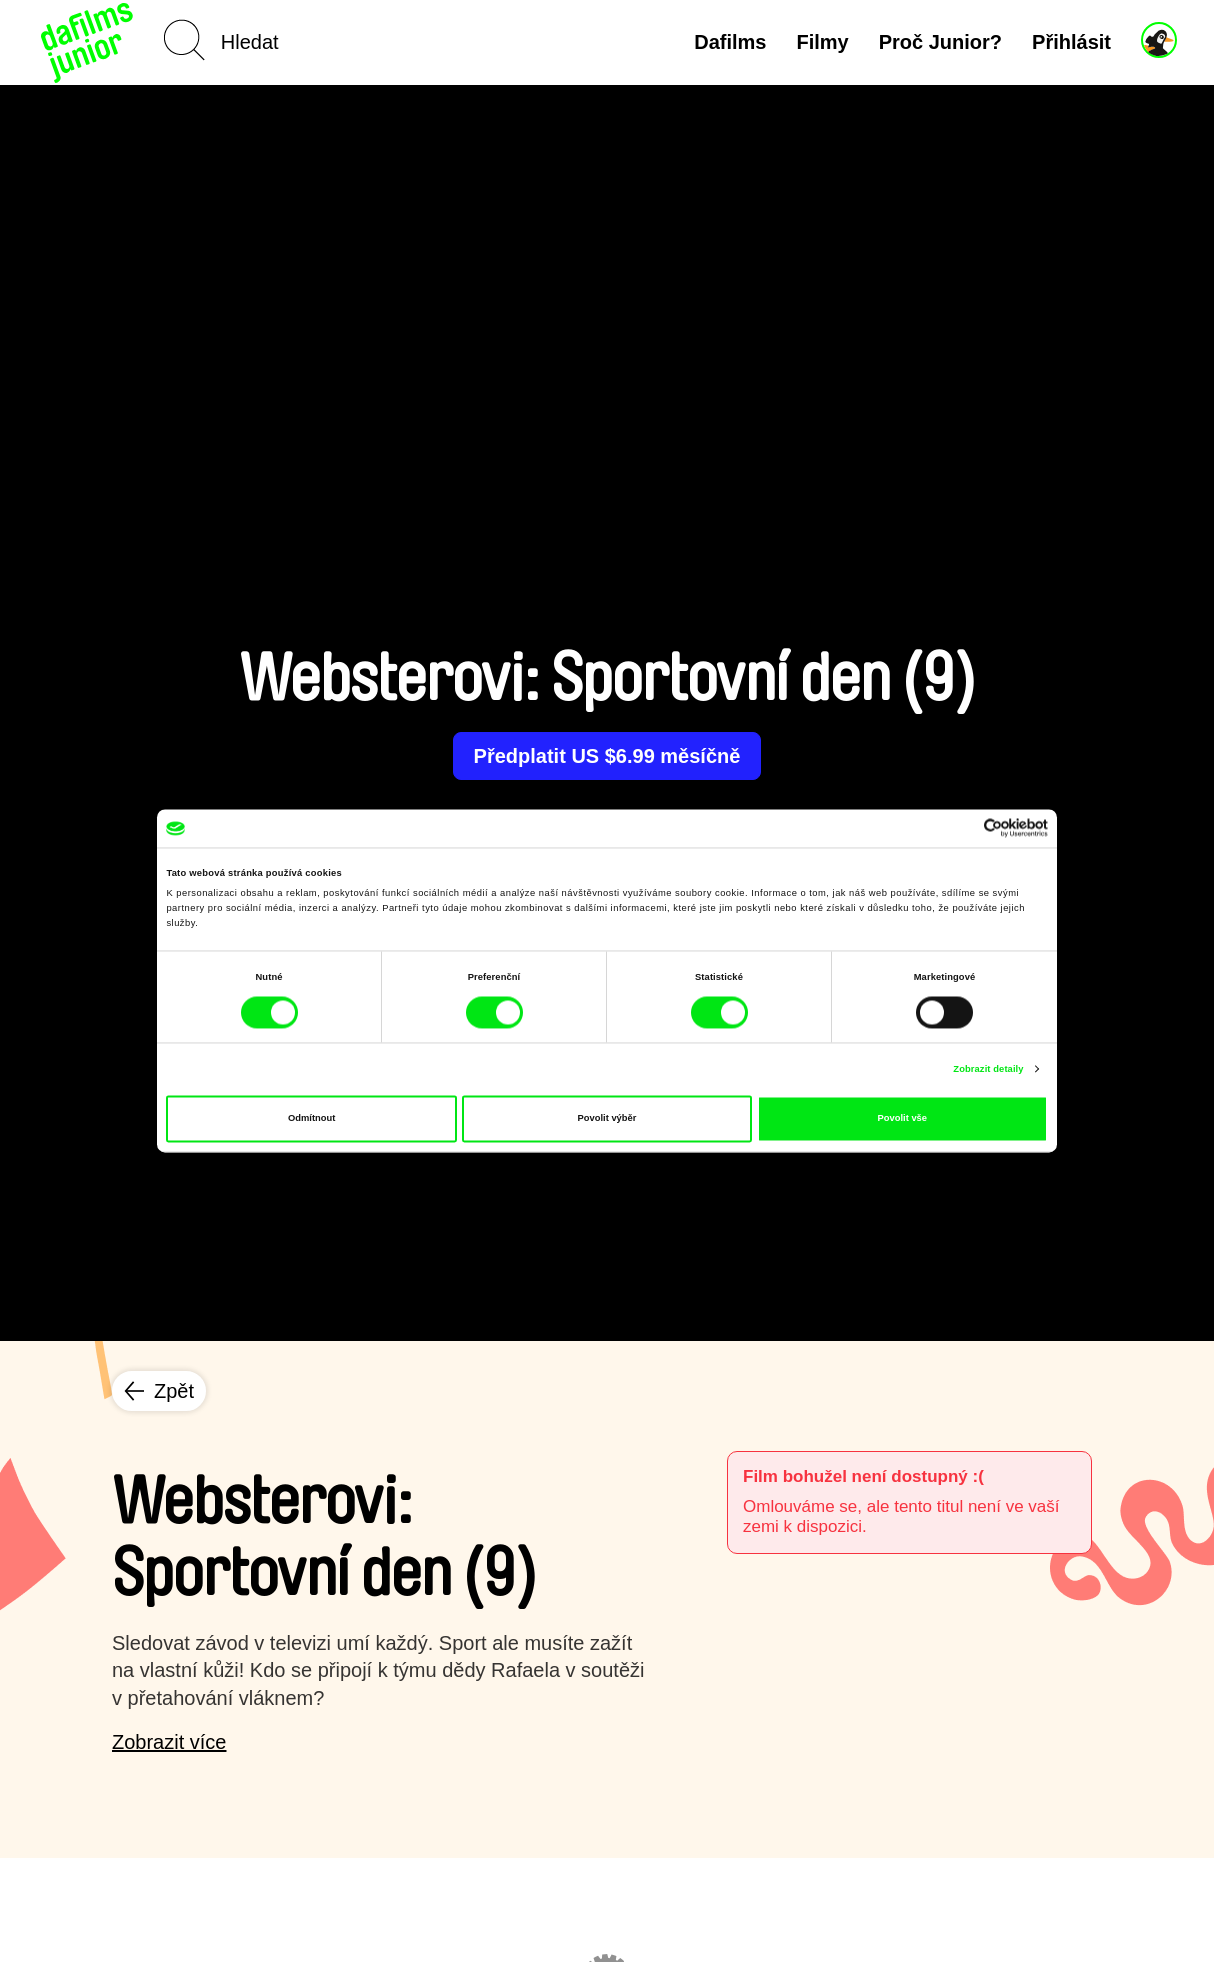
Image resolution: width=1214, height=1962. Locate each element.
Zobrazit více (169, 1742)
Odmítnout (311, 1119)
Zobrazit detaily (988, 1069)
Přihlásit (1071, 42)
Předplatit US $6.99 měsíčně (607, 756)
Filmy (822, 42)
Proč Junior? (940, 42)
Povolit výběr (607, 1119)
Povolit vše (902, 1119)
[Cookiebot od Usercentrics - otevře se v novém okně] (960, 828)
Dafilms (730, 42)
